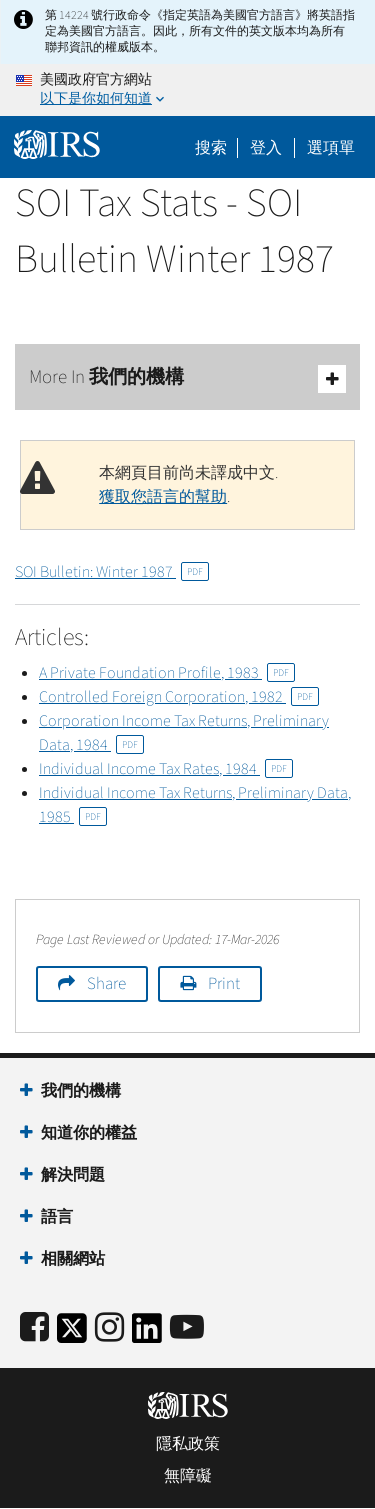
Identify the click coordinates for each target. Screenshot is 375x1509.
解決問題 (73, 1175)
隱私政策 (188, 1444)
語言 (57, 1217)
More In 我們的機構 (187, 378)
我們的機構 (81, 1091)
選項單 (331, 148)
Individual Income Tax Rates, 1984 (166, 769)
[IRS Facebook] (34, 1328)
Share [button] (106, 984)
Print (224, 984)
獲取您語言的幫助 (163, 497)
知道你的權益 (89, 1133)
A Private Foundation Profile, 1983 (167, 673)
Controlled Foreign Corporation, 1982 (179, 697)
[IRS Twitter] (72, 1334)
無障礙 (188, 1476)
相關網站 (73, 1259)
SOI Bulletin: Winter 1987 (112, 572)
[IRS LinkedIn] (147, 1334)
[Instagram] (109, 1328)
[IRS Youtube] (187, 1328)
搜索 (211, 148)
